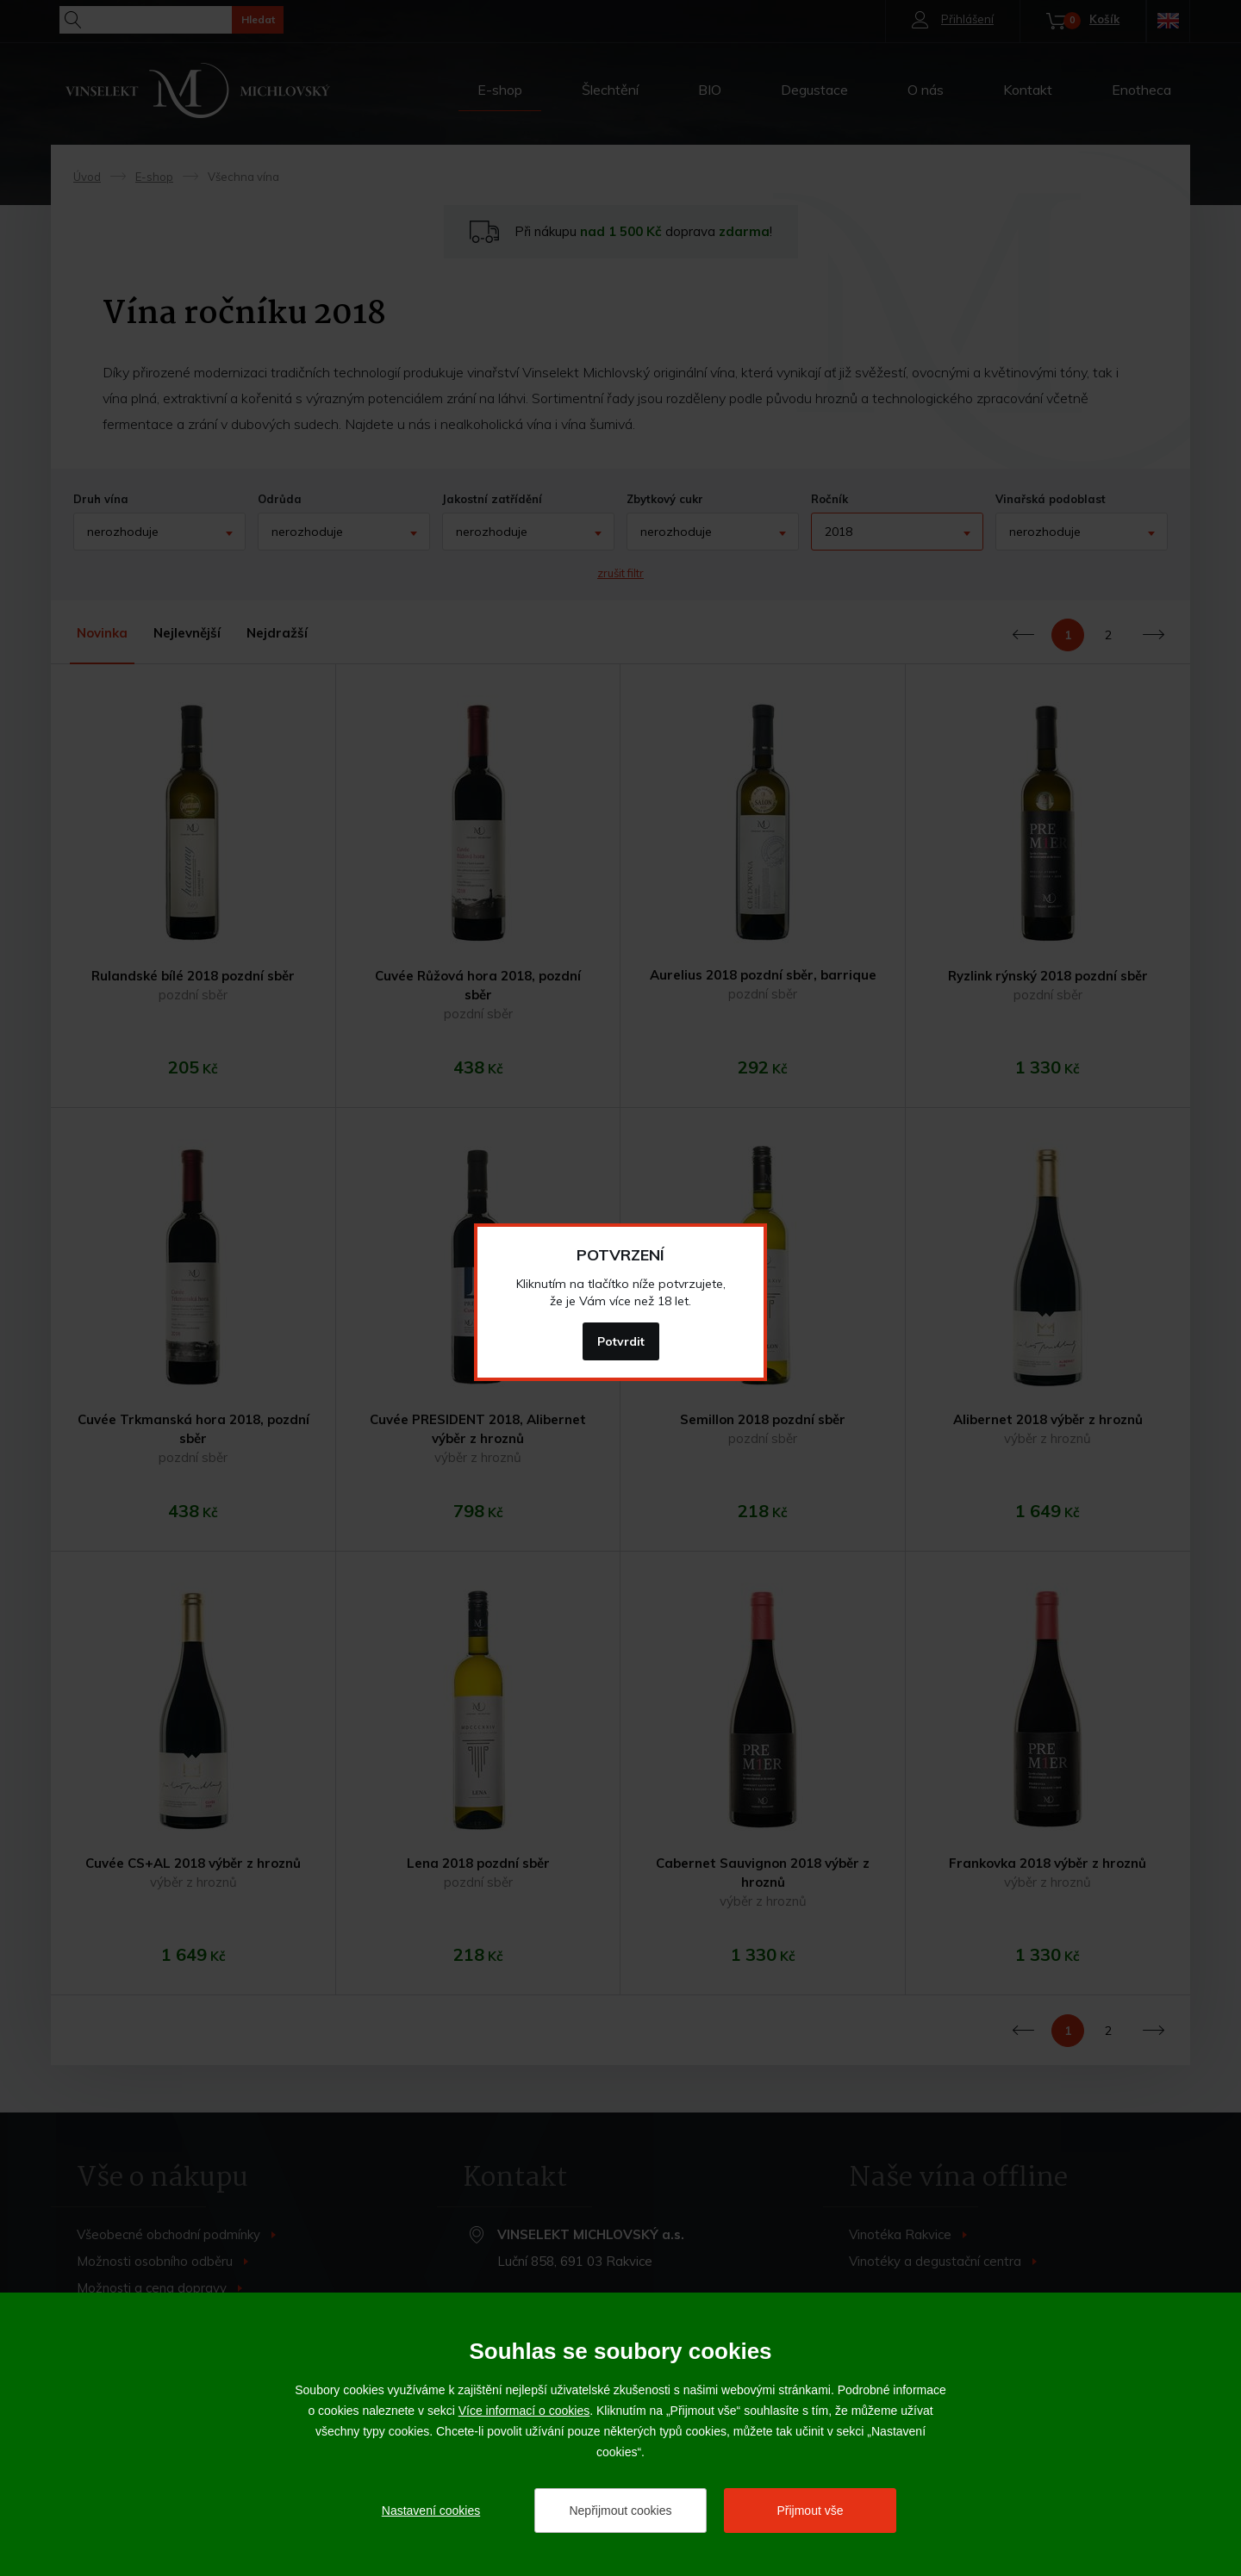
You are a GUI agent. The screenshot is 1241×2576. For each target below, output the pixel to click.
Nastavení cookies (431, 2510)
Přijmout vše (809, 2510)
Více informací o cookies (524, 2410)
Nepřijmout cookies (620, 2510)
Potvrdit (621, 1341)
